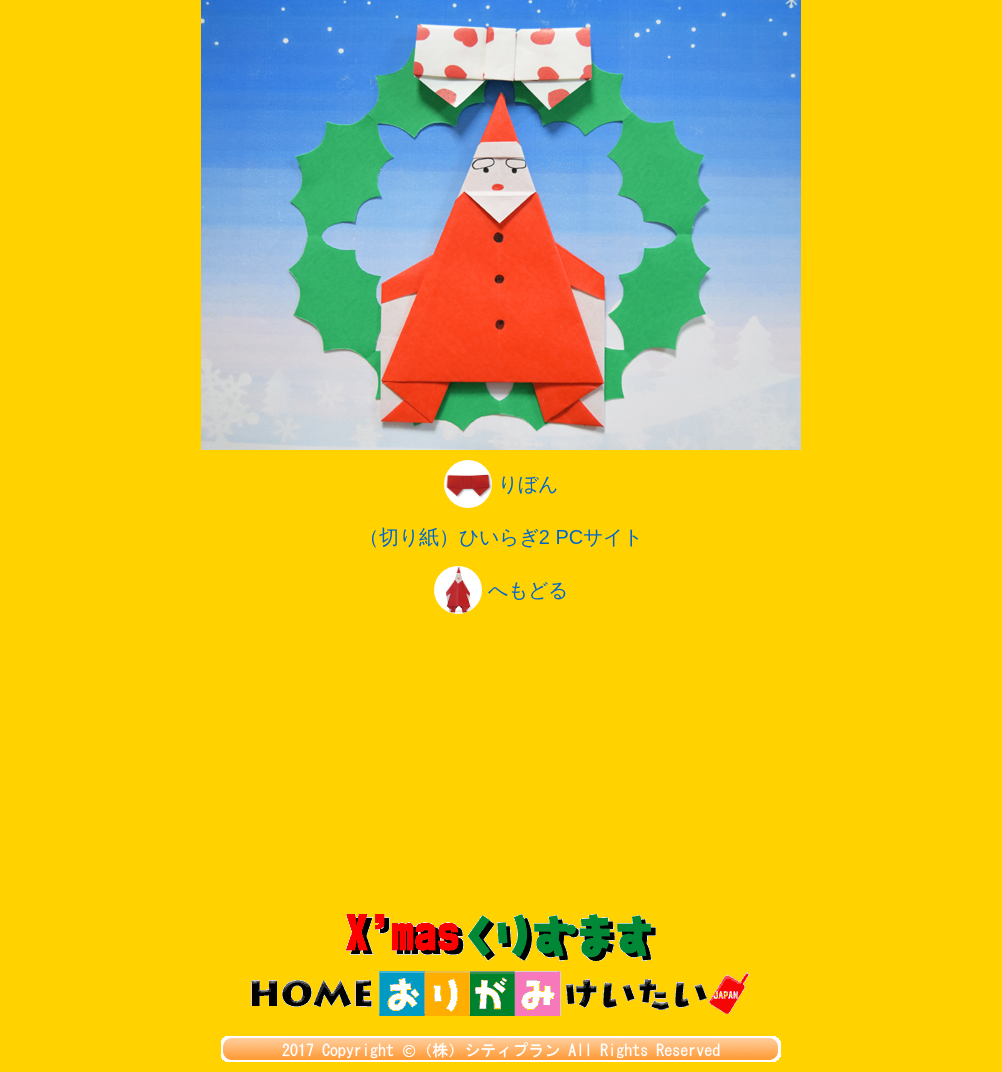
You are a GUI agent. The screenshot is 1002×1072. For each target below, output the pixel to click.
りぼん (501, 484)
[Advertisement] (501, 764)
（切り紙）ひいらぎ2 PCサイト (501, 537)
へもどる (501, 590)
